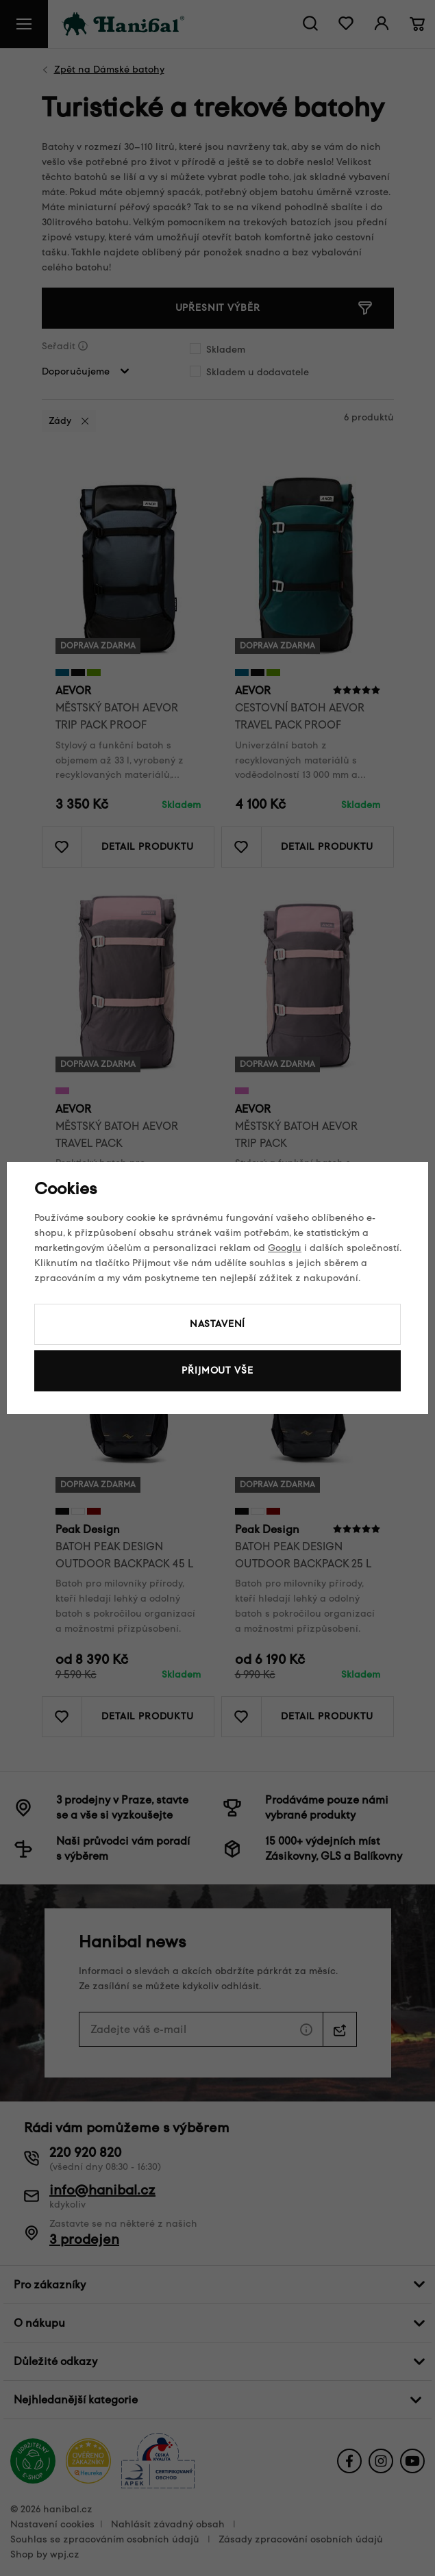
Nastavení (218, 1324)
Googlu (284, 1248)
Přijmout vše (217, 1370)
